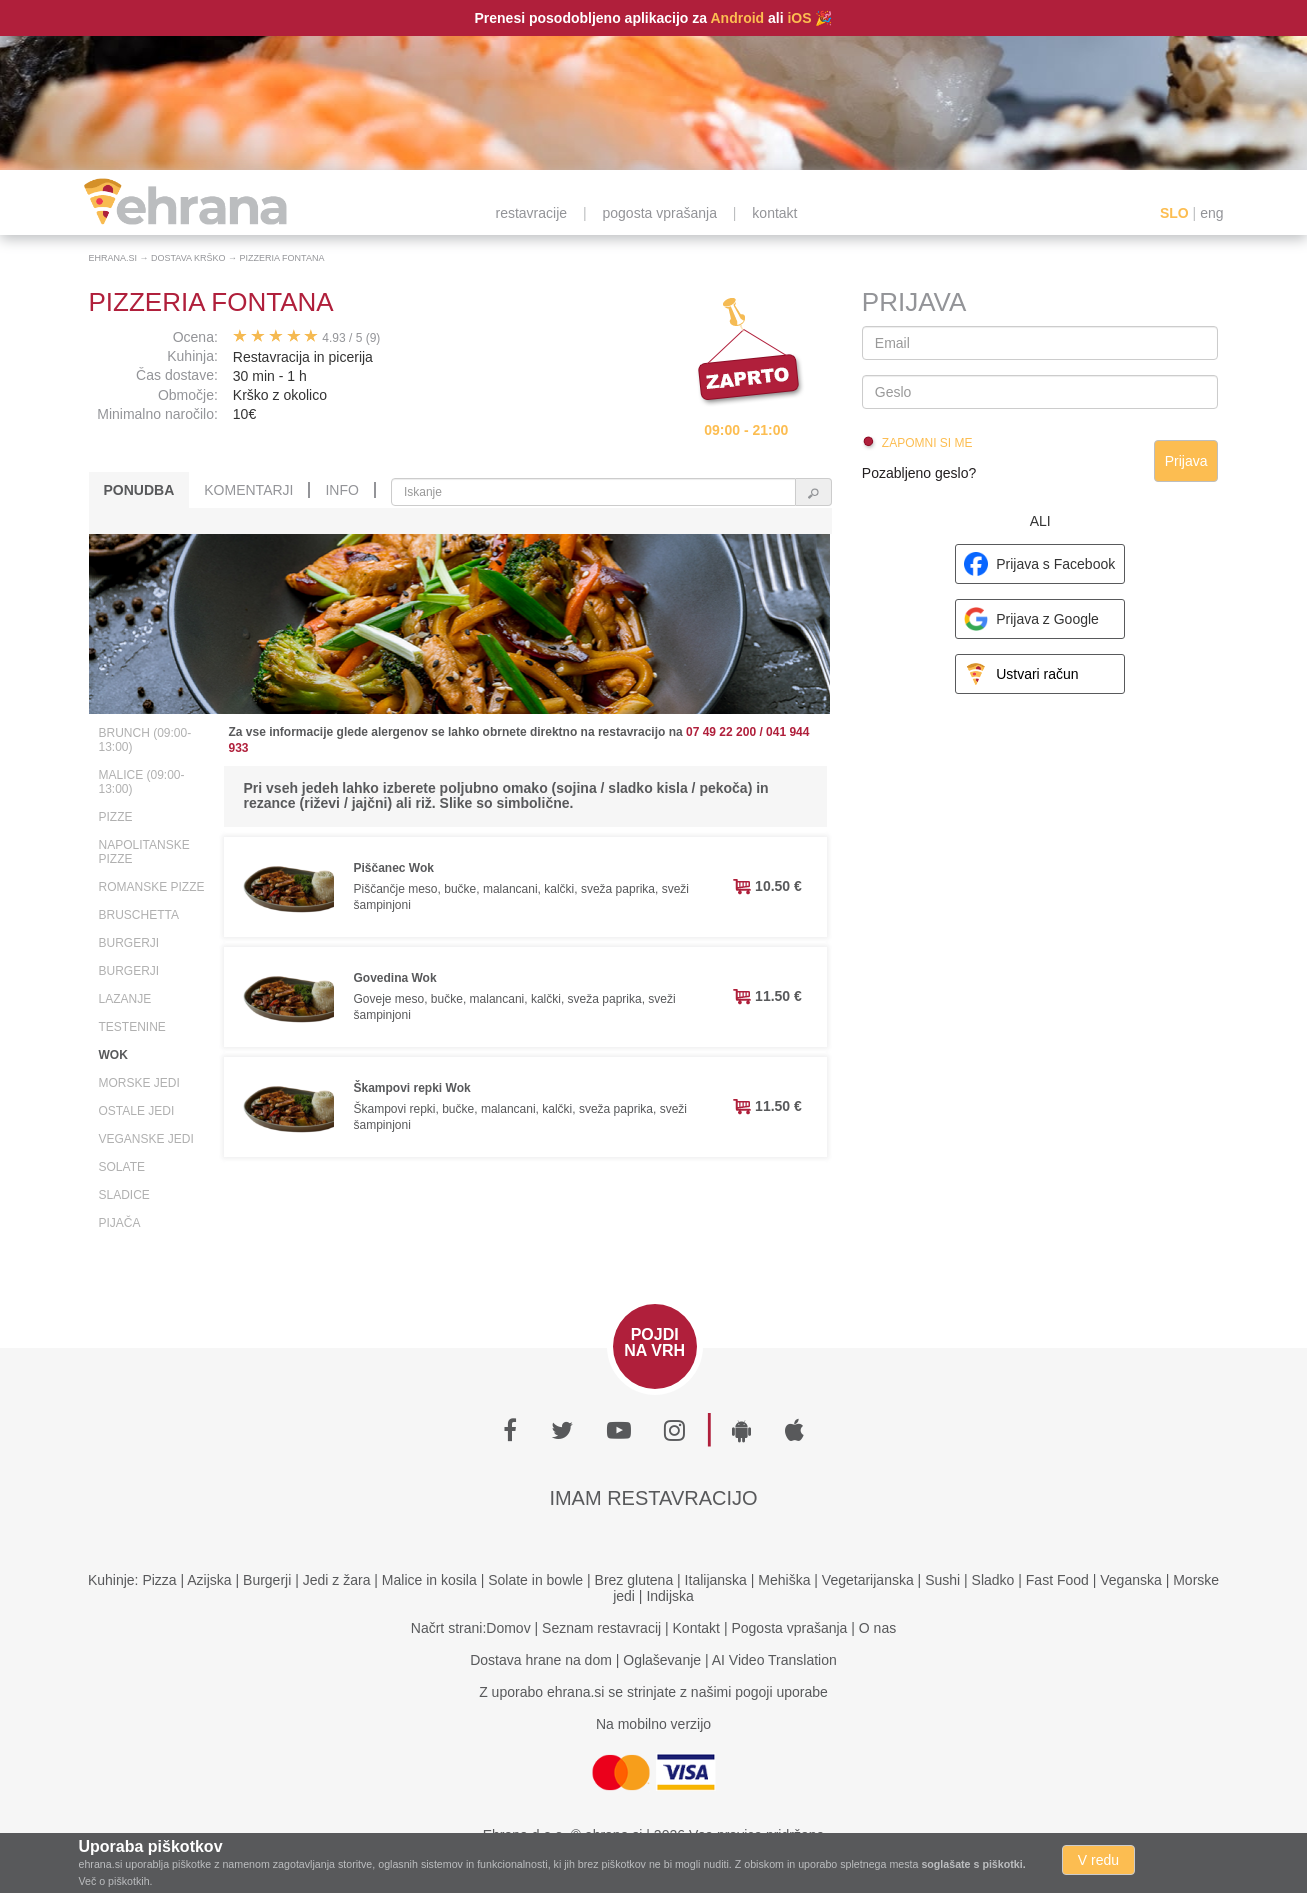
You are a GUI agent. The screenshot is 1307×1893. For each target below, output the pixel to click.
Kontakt (696, 1628)
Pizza (159, 1580)
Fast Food (1057, 1580)
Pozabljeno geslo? (919, 473)
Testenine (132, 1027)
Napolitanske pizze (144, 852)
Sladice (124, 1195)
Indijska (669, 1596)
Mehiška (784, 1580)
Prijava (1186, 461)
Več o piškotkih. (116, 1881)
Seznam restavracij (601, 1628)
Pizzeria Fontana (282, 258)
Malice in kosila (429, 1580)
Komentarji (248, 490)
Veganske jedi (146, 1139)
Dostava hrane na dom (541, 1660)
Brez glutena (634, 1580)
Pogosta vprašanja (789, 1628)
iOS (799, 18)
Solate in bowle (535, 1580)
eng (1211, 213)
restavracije (532, 213)
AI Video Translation (774, 1660)
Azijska (209, 1580)
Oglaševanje (662, 1660)
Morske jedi (139, 1083)
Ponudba (139, 490)
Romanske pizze (152, 887)
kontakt (774, 213)
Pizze (116, 817)
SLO (1174, 213)
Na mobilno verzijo (653, 1724)
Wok (113, 1055)
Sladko (993, 1580)
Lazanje (125, 999)
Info (341, 490)
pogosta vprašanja (660, 213)
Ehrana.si (113, 258)
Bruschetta (139, 915)
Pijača (120, 1223)
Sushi (942, 1580)
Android (737, 18)
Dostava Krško (188, 258)
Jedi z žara (337, 1580)
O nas (877, 1628)
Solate (122, 1167)
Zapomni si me (927, 443)
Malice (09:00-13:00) (142, 782)
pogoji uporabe (781, 1692)
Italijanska (716, 1580)
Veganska (1131, 1580)
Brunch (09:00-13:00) (145, 740)
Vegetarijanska (868, 1580)
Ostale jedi (137, 1111)
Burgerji (129, 943)
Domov (508, 1628)
